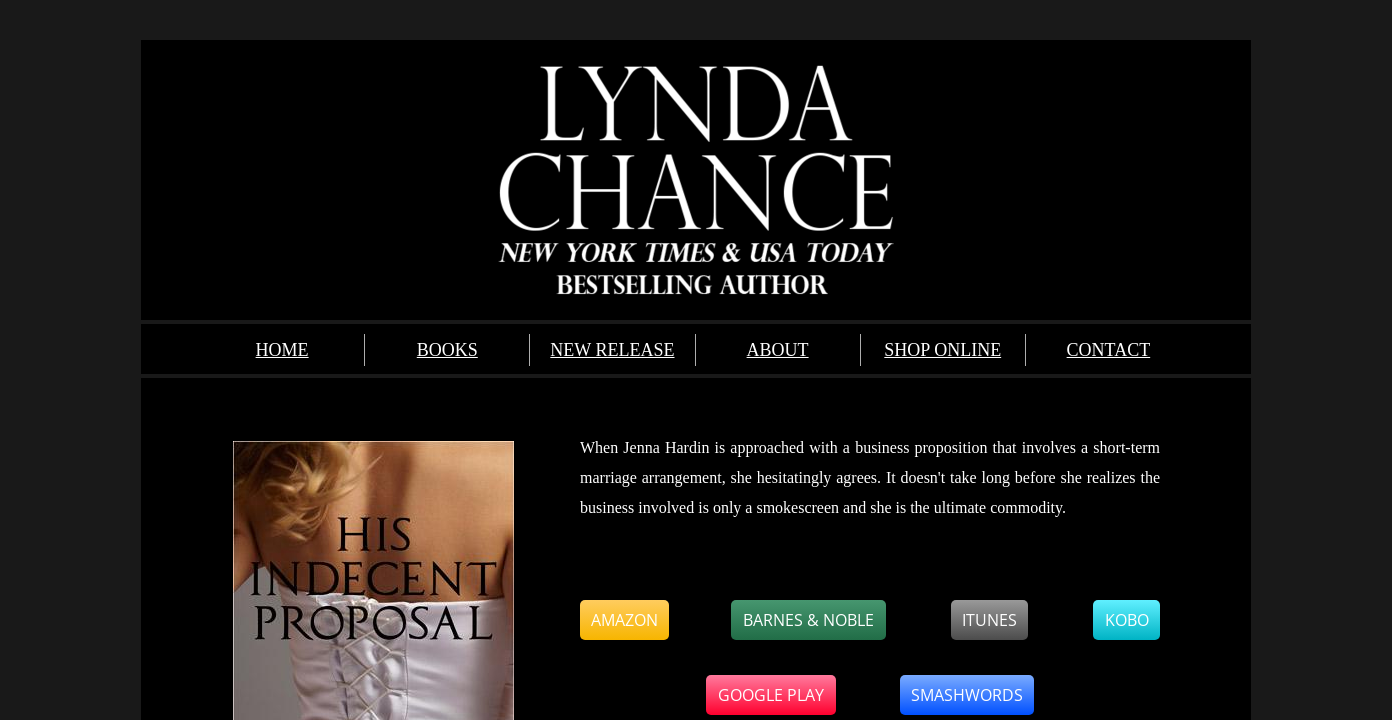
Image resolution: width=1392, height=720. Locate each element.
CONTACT (1109, 350)
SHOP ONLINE (942, 350)
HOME (282, 350)
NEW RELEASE (612, 350)
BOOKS (447, 350)
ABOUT (778, 350)
